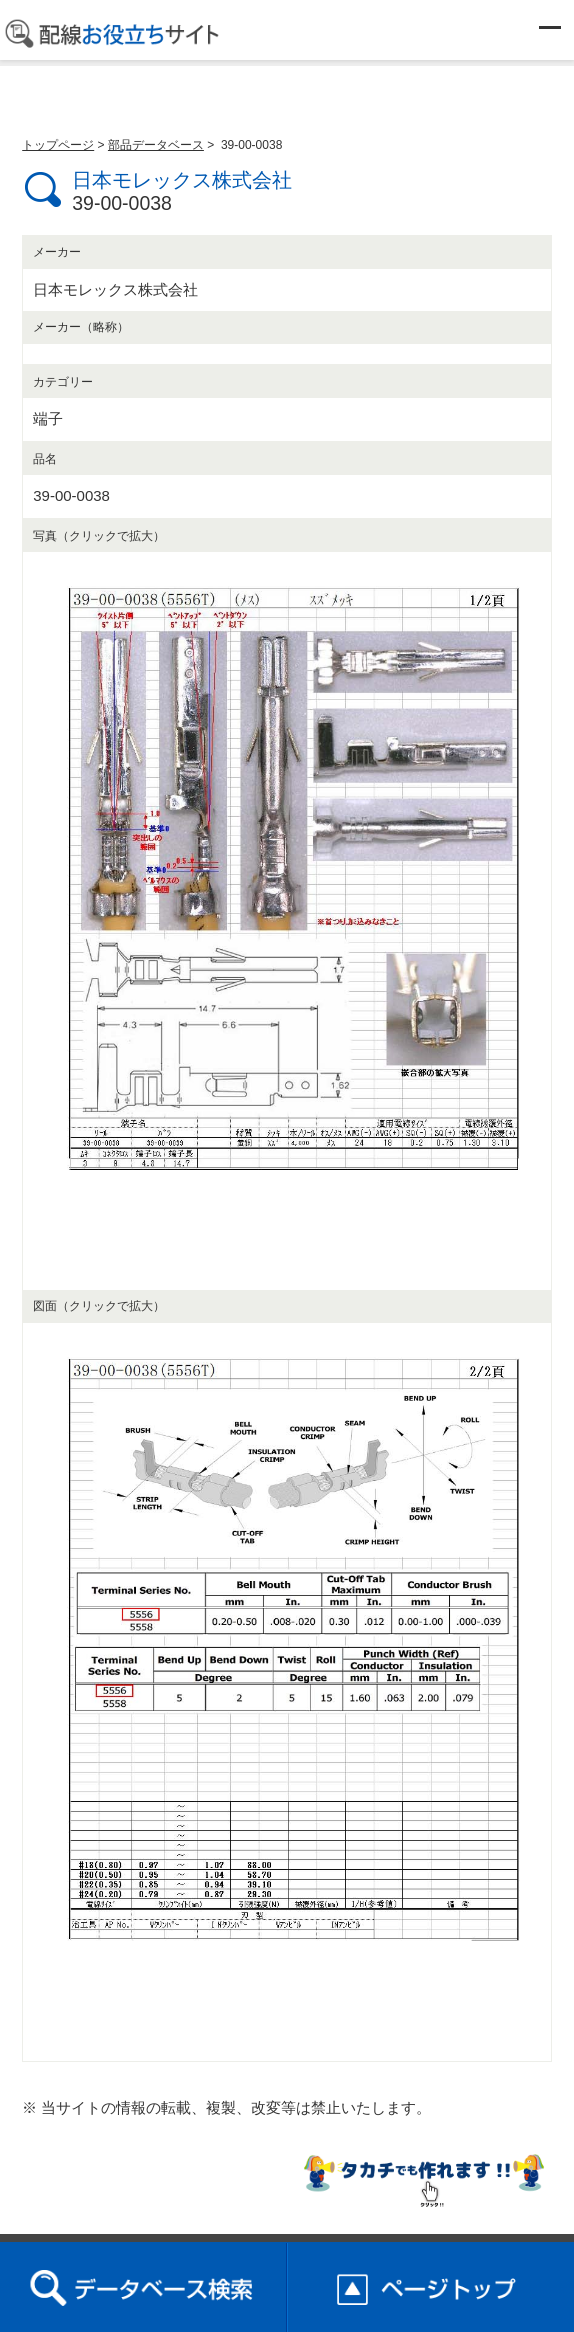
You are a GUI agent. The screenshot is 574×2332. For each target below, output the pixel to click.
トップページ (58, 145)
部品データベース (156, 145)
